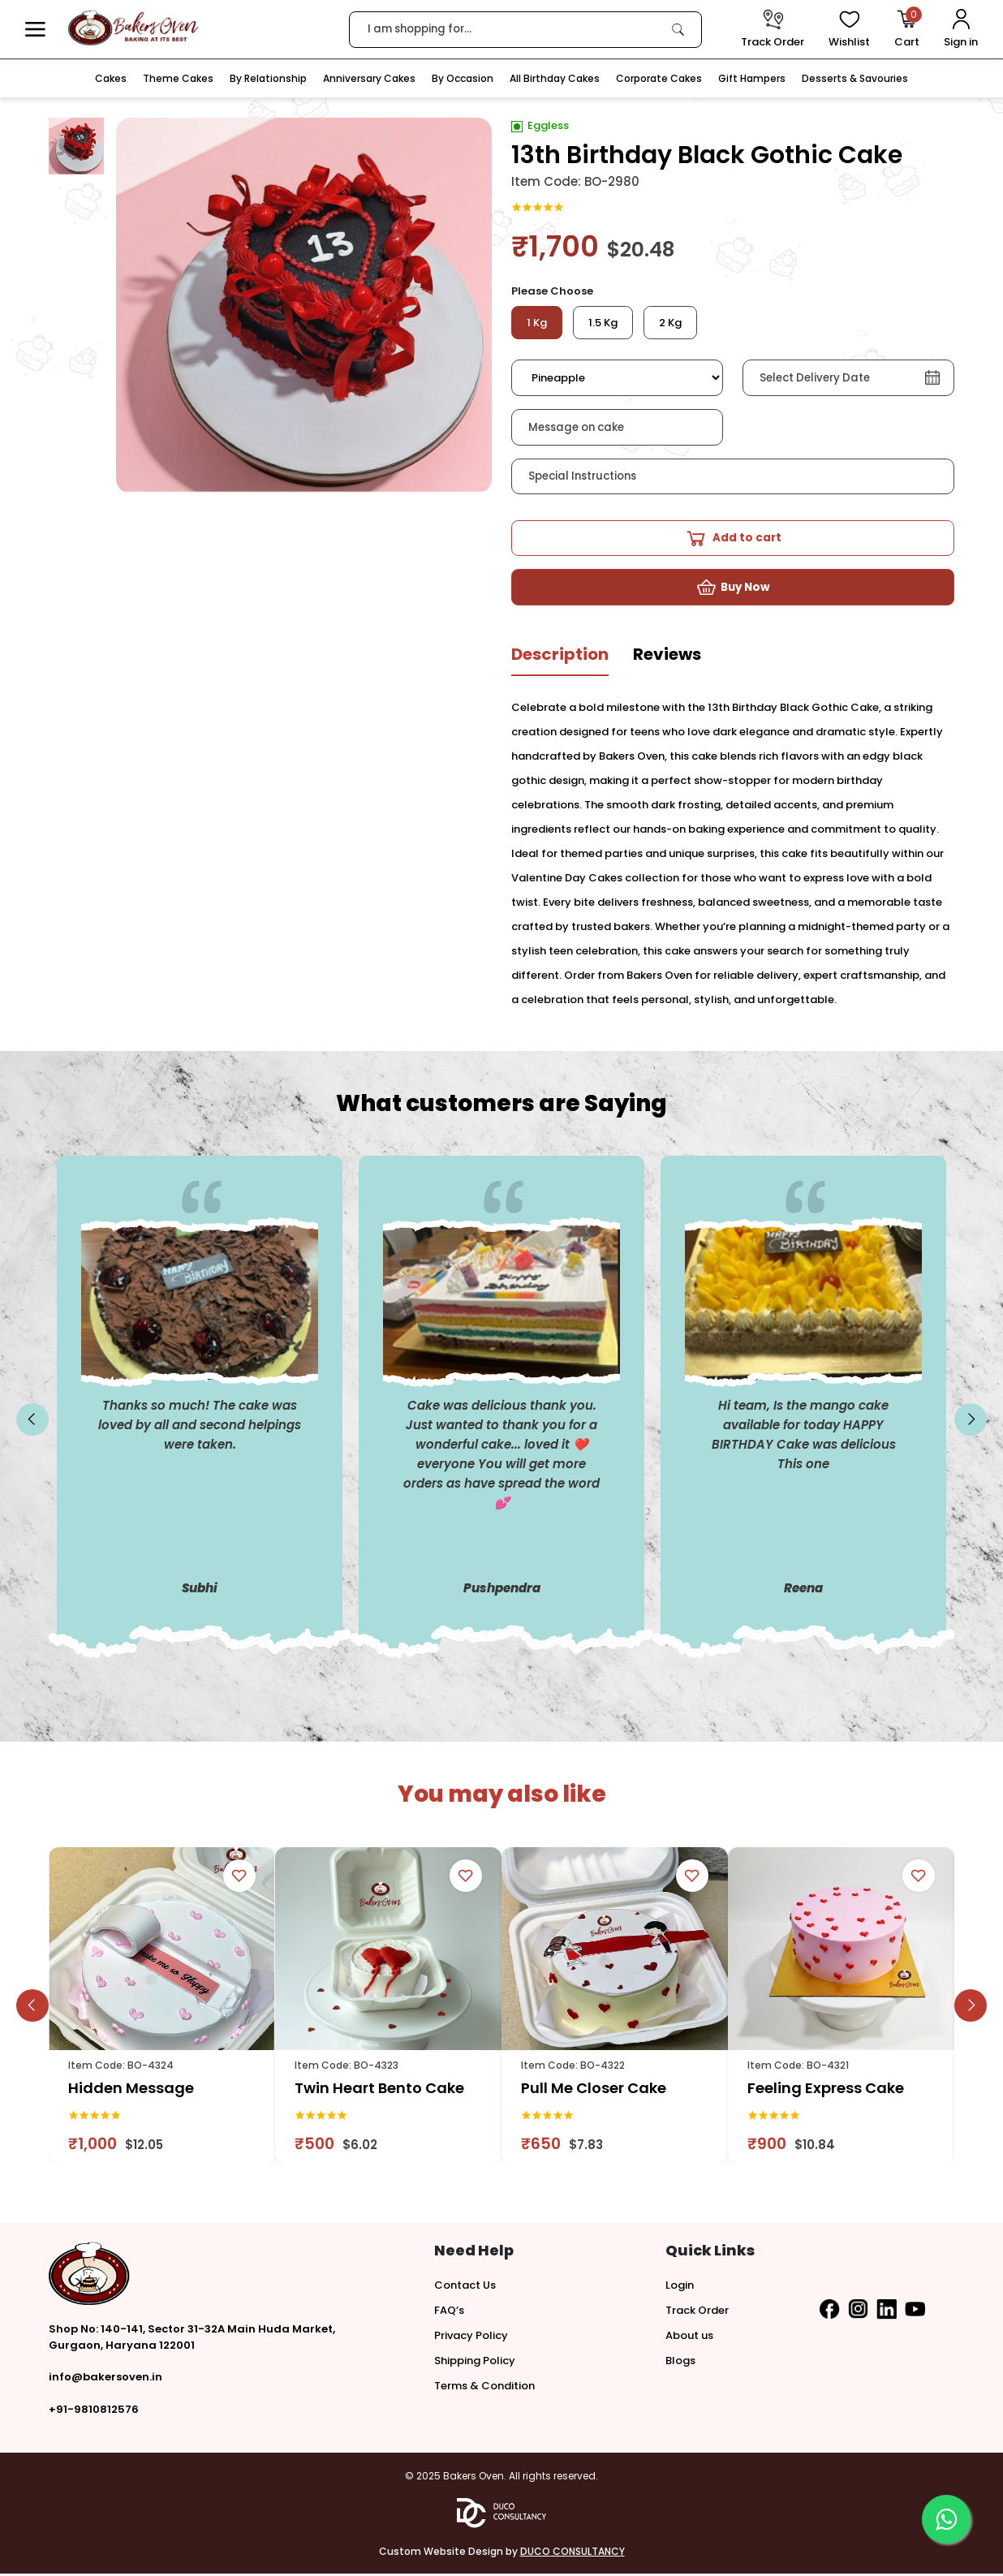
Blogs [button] (680, 2363)
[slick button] (32, 1422)
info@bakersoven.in (105, 2379)
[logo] (133, 28)
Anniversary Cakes (369, 78)
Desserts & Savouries (855, 78)
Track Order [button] (697, 2312)
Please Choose (552, 291)
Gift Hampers (752, 78)
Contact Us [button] (465, 2287)
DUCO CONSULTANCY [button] (572, 2554)
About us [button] (689, 2338)
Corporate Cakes (659, 78)
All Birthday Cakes (555, 78)
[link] (678, 29)
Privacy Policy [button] (471, 2338)
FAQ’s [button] (449, 2312)
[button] (35, 29)
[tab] (560, 662)
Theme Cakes (178, 78)
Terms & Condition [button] (484, 2388)
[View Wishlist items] (849, 29)
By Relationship (268, 78)
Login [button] (679, 2287)
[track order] (772, 29)
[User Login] (961, 29)
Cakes (111, 78)
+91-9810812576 (94, 2411)
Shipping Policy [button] (474, 2363)
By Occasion (462, 78)
